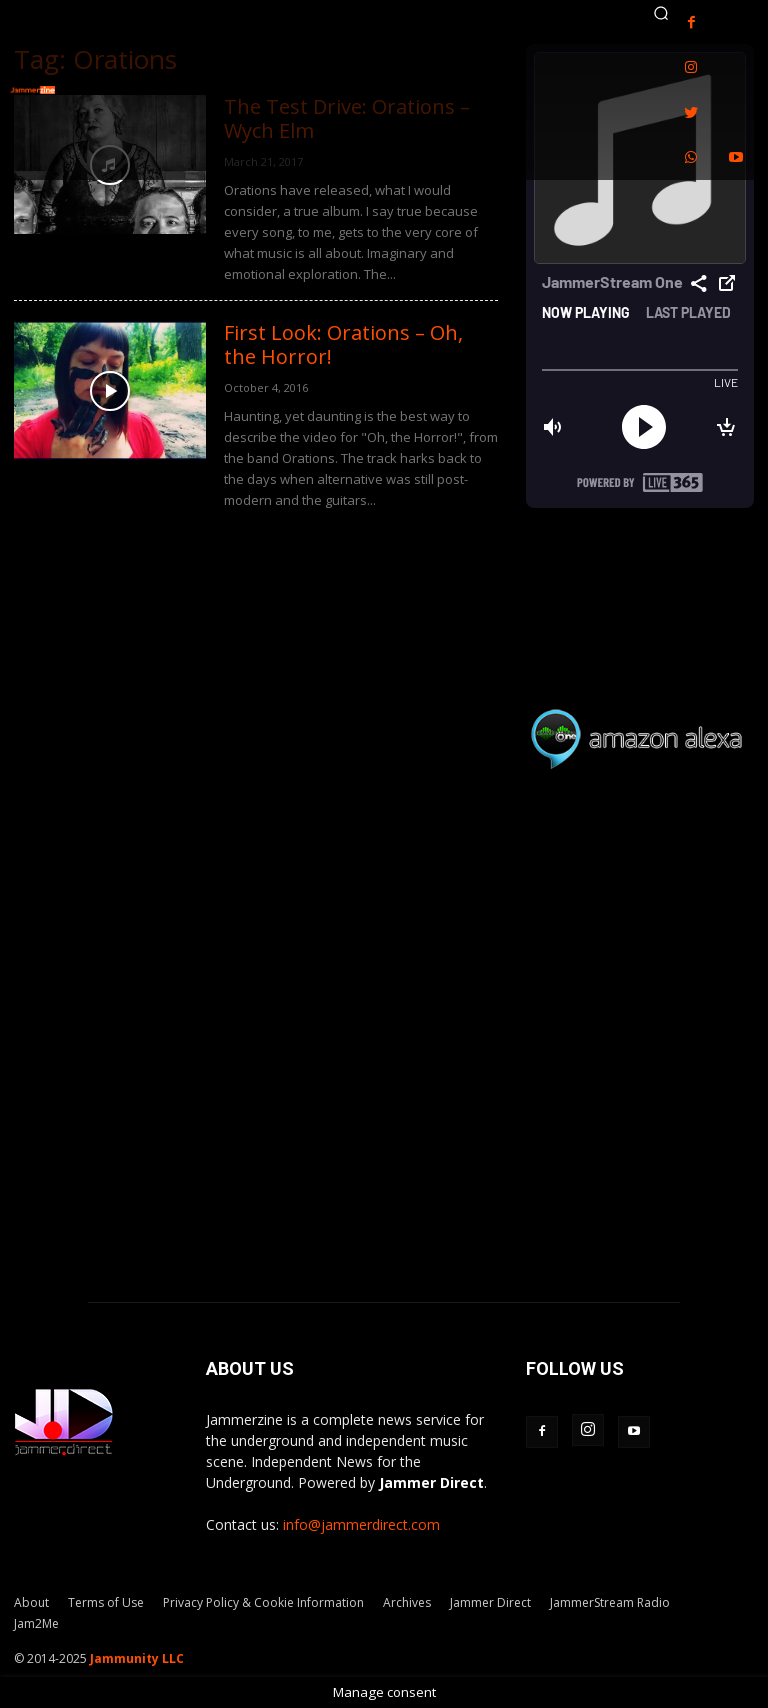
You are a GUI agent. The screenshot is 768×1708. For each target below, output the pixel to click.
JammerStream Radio (610, 1602)
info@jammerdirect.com (361, 1524)
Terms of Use (106, 1602)
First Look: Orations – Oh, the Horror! (343, 344)
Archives (407, 1602)
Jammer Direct (490, 1602)
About (31, 1602)
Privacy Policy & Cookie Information (263, 1602)
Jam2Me (36, 1623)
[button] (661, 13)
